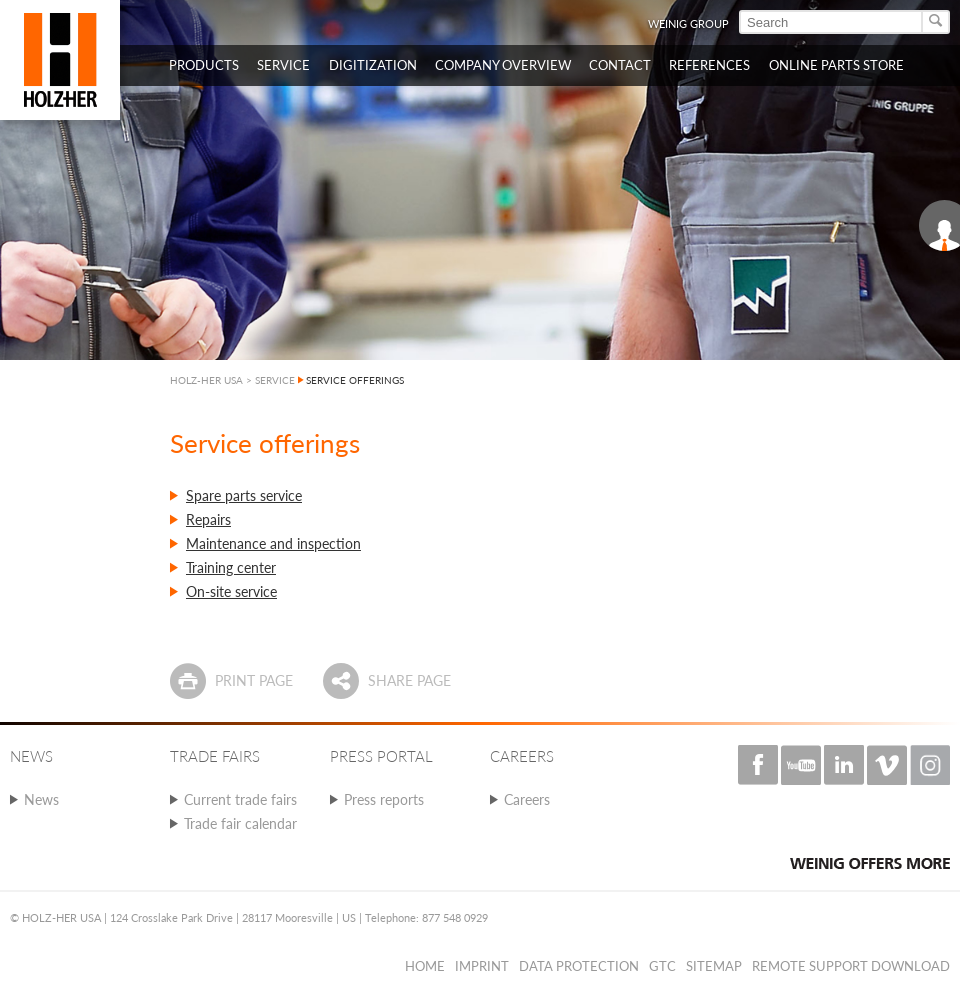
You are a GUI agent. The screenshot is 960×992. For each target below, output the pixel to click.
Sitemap (714, 966)
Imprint (482, 966)
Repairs (208, 519)
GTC (662, 966)
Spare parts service (244, 495)
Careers (527, 799)
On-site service (231, 591)
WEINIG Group (688, 23)
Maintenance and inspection (273, 543)
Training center (231, 567)
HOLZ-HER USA (206, 380)
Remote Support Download (851, 966)
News (41, 799)
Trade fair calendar (240, 823)
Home (425, 966)
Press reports (384, 799)
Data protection (579, 966)
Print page (254, 680)
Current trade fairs (240, 799)
